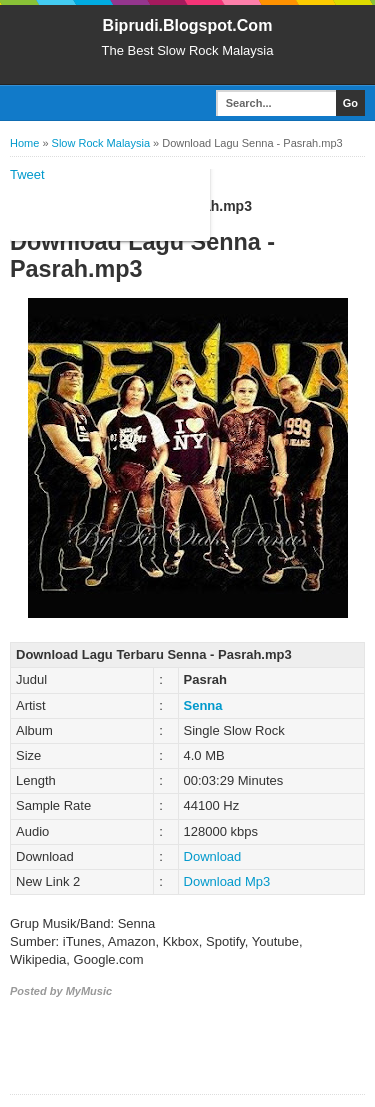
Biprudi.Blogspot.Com (188, 25)
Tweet (27, 174)
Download (213, 856)
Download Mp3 (227, 881)
